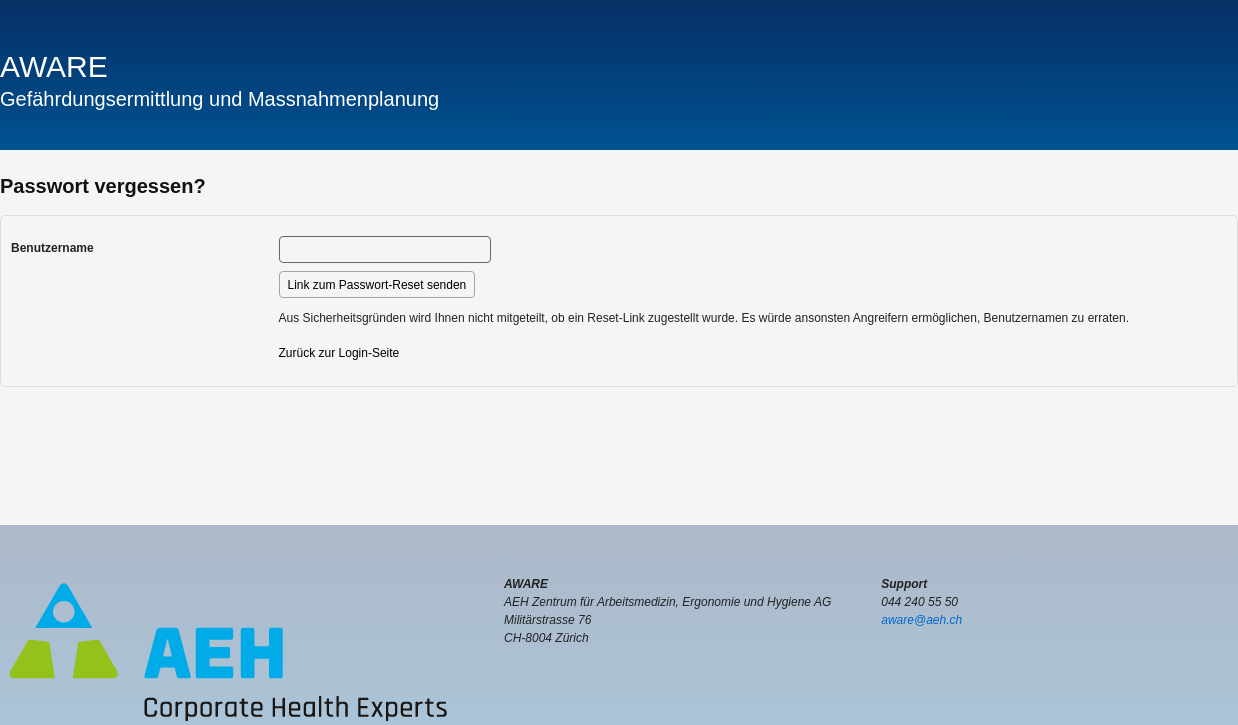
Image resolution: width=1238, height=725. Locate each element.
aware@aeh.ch (921, 620)
